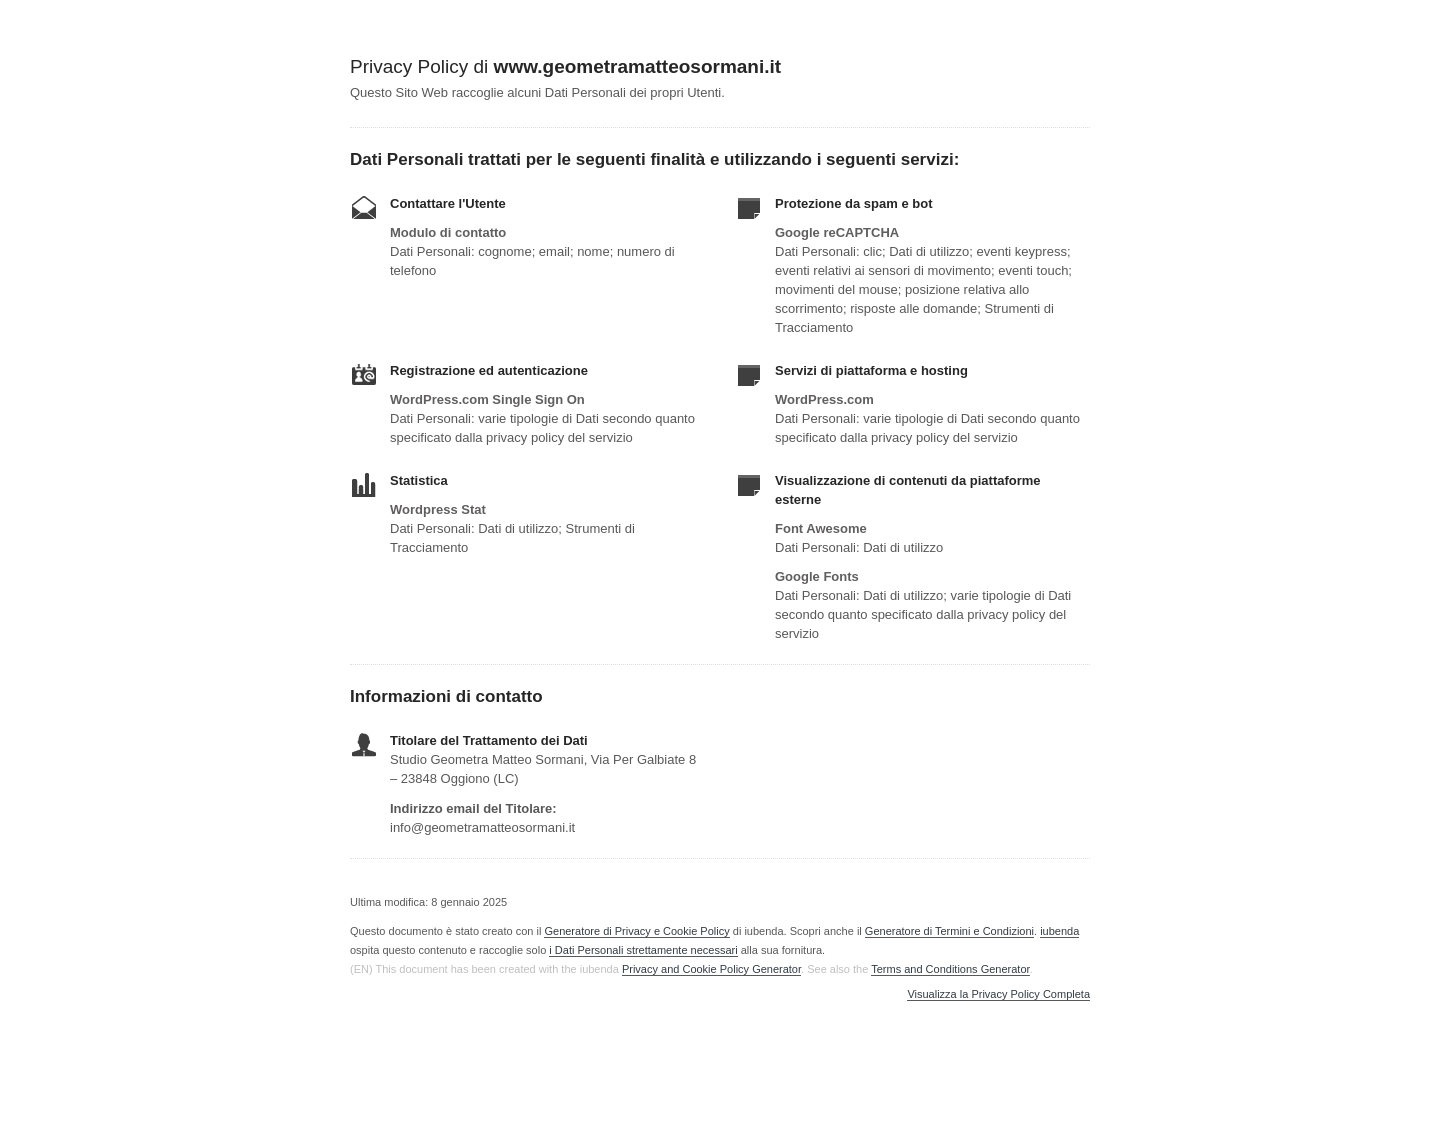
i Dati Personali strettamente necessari (643, 950)
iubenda (1059, 931)
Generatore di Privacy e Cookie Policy (636, 931)
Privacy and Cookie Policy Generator (711, 969)
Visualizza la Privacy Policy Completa (998, 994)
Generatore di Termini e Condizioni (949, 931)
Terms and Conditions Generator (950, 969)
